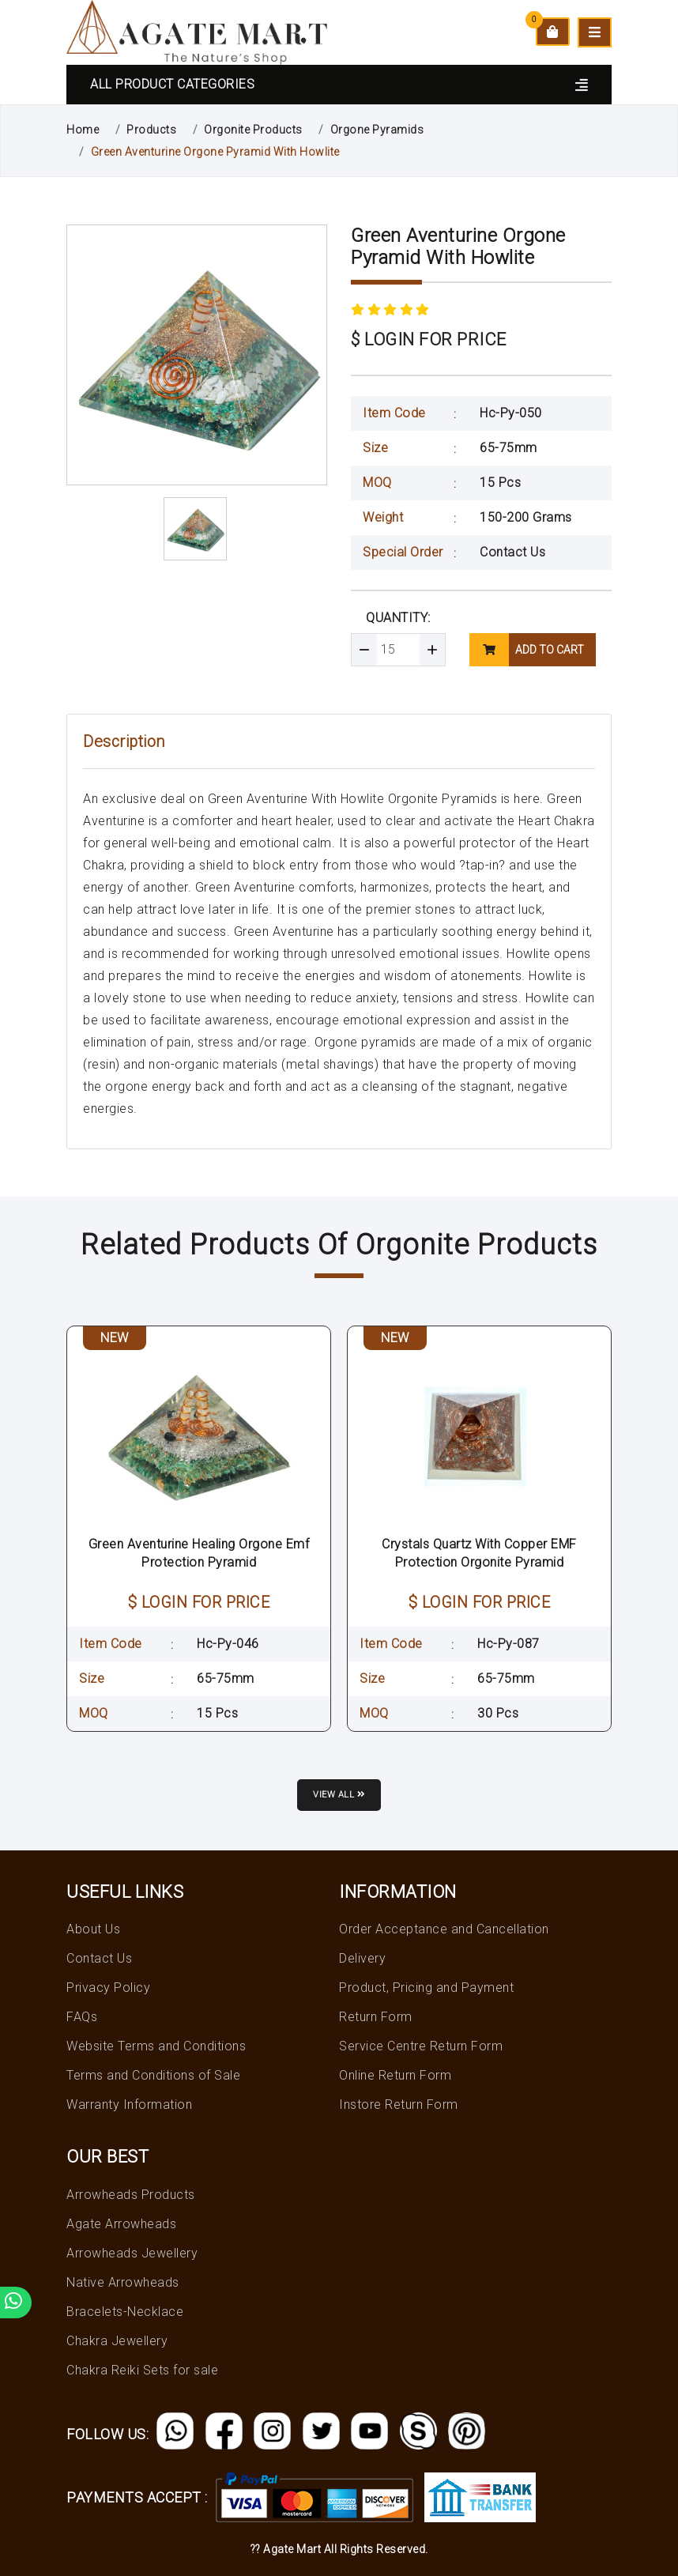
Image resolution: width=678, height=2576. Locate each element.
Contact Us (512, 552)
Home (82, 129)
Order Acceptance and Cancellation (444, 1929)
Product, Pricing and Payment (426, 1987)
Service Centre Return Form (421, 2046)
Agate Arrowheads (121, 2223)
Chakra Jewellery (117, 2340)
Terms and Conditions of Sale (153, 2075)
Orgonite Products (253, 129)
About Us (93, 1929)
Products (151, 129)
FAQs (81, 2016)
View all (339, 1795)
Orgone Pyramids (377, 129)
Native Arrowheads (122, 2282)
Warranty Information (129, 2104)
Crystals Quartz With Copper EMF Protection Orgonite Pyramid (479, 1553)
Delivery (362, 1958)
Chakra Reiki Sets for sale (142, 2370)
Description (124, 741)
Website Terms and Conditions (156, 2046)
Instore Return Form (398, 2104)
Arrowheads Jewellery (132, 2253)
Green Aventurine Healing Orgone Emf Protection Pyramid (199, 1553)
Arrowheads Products (130, 2194)
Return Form (375, 2016)
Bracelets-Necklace (124, 2311)
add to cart (526, 649)
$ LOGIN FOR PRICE (429, 339)
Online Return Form (395, 2075)
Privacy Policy (108, 1987)
